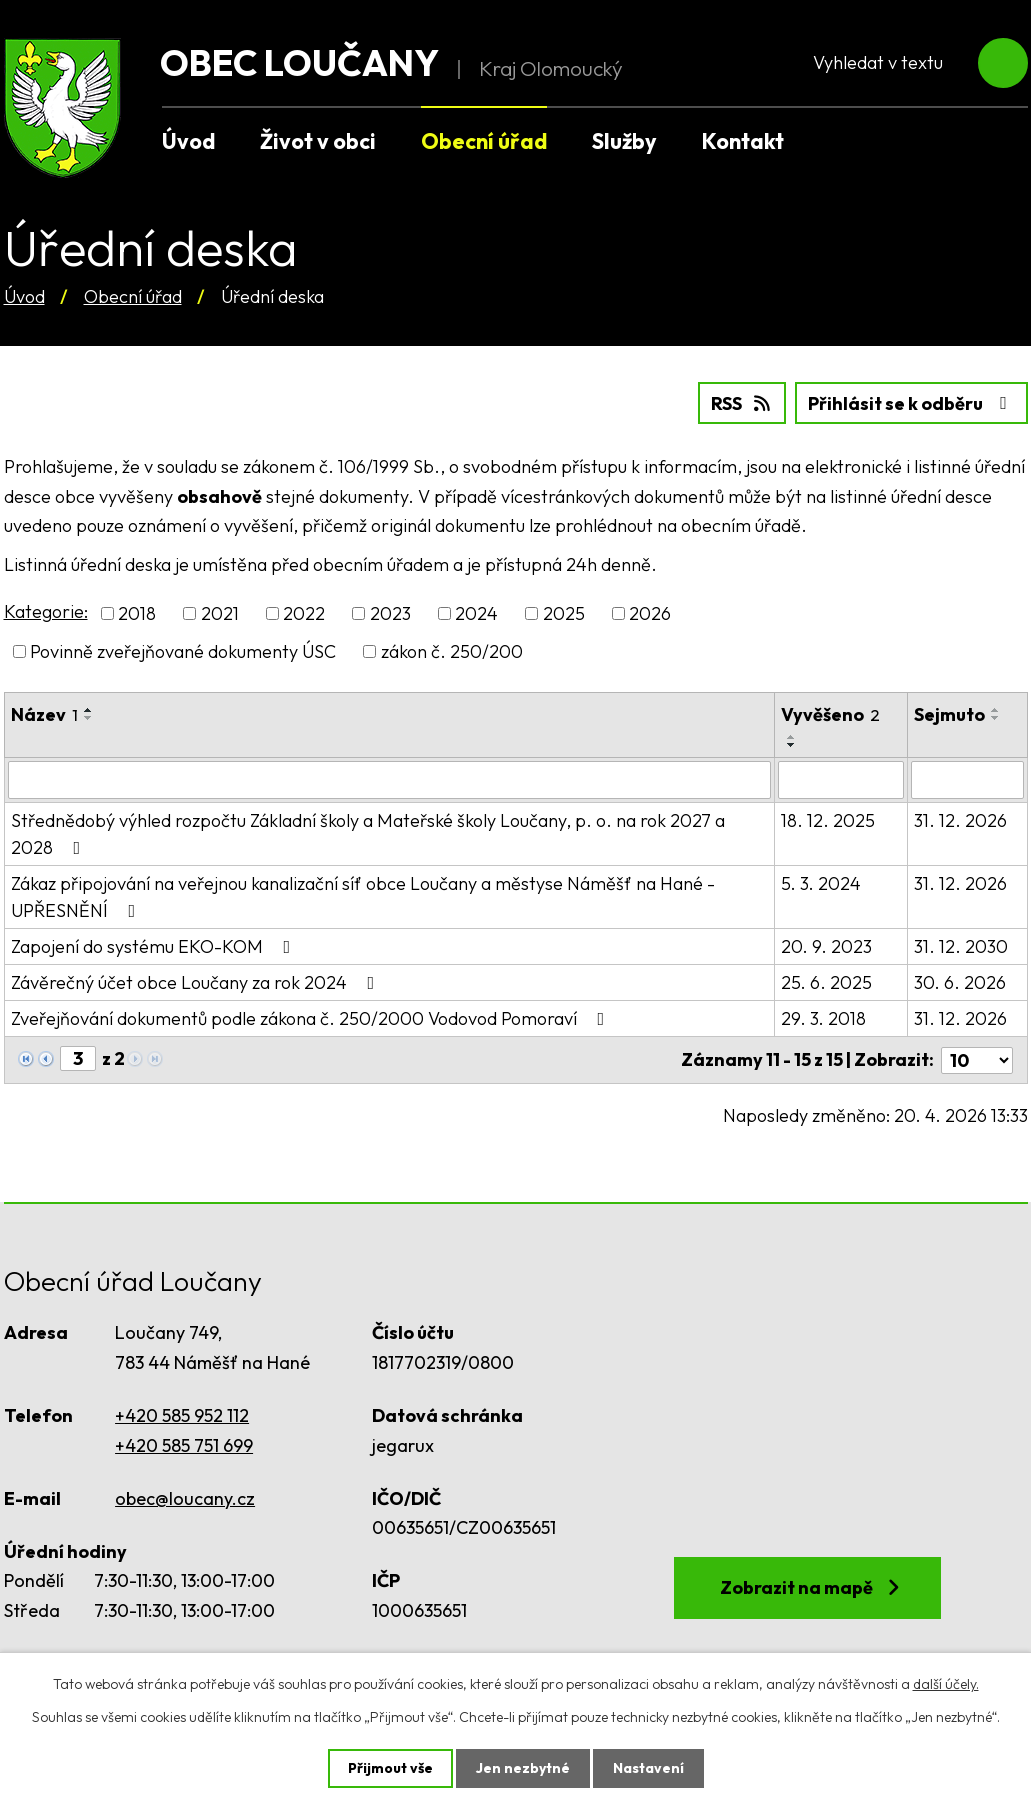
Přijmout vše (390, 1768)
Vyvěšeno (830, 714)
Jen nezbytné (523, 1768)
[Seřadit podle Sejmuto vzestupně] (996, 710)
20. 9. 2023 (826, 946)
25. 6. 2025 (826, 982)
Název (44, 714)
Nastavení (648, 1768)
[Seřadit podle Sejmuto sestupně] (996, 718)
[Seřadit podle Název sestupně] (89, 718)
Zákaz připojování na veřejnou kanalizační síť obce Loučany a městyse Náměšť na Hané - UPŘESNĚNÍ (363, 897)
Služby (624, 141)
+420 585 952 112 (182, 1415)
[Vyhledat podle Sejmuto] (967, 780)
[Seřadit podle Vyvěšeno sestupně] (792, 745)
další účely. (946, 1684)
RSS (742, 403)
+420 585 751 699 (184, 1444)
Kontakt (743, 141)
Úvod (24, 296)
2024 (476, 613)
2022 (304, 613)
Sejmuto (949, 714)
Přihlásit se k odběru (911, 403)
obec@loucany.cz (185, 1497)
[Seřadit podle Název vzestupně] (89, 710)
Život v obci (318, 141)
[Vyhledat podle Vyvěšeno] (841, 780)
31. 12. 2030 (961, 946)
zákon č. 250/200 (452, 651)
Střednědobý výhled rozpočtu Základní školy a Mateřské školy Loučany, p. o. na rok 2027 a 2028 (368, 834)
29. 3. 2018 (823, 1018)
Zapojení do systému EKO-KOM (155, 946)
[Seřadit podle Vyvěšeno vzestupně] (792, 737)
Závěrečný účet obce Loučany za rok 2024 (197, 982)
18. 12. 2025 (828, 820)
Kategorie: (46, 611)
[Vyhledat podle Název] (389, 780)
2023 (390, 613)
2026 (650, 613)
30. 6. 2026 (960, 982)
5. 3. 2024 (821, 883)
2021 (220, 613)
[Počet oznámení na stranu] (977, 1059)
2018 (137, 613)
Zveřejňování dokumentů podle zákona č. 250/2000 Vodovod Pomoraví (312, 1018)
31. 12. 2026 (960, 820)
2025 (564, 613)
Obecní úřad (133, 296)
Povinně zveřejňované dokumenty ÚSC (183, 651)
